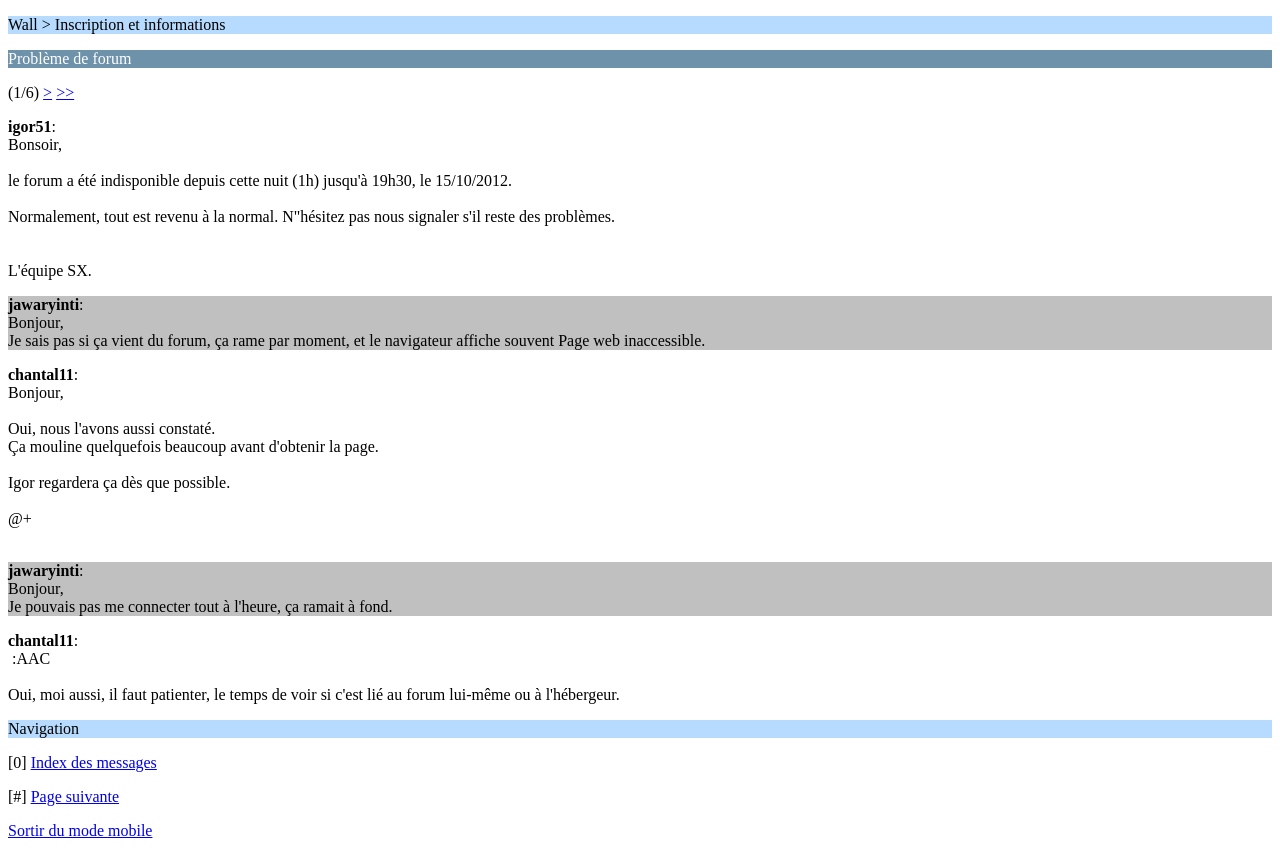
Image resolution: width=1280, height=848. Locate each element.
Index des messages (94, 762)
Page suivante (75, 796)
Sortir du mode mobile (80, 830)
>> (65, 92)
